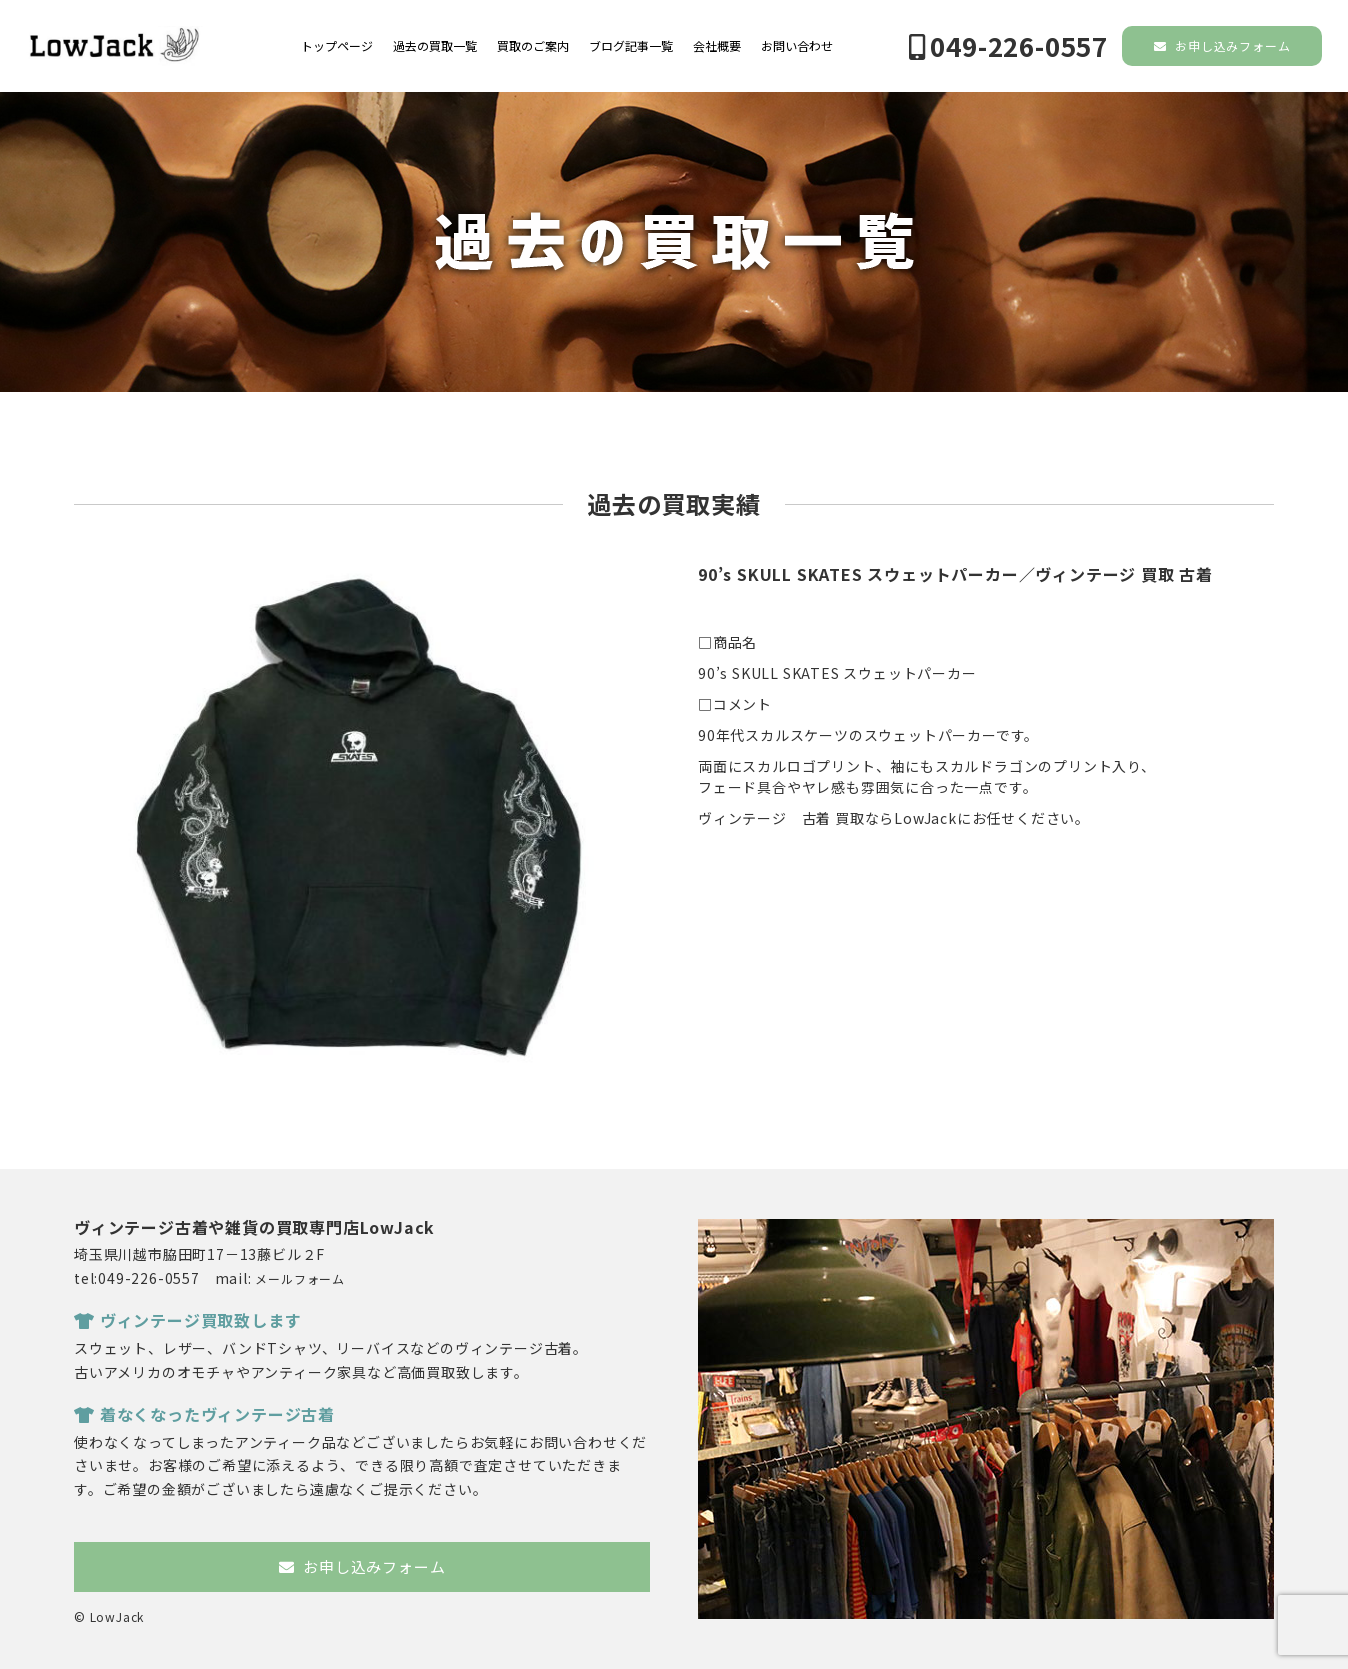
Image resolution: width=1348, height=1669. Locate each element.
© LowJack (109, 1616)
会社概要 (717, 46)
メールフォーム (300, 1278)
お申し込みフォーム (1222, 45)
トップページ (337, 46)
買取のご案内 (533, 46)
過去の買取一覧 (435, 46)
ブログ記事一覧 (631, 46)
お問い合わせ (797, 46)
